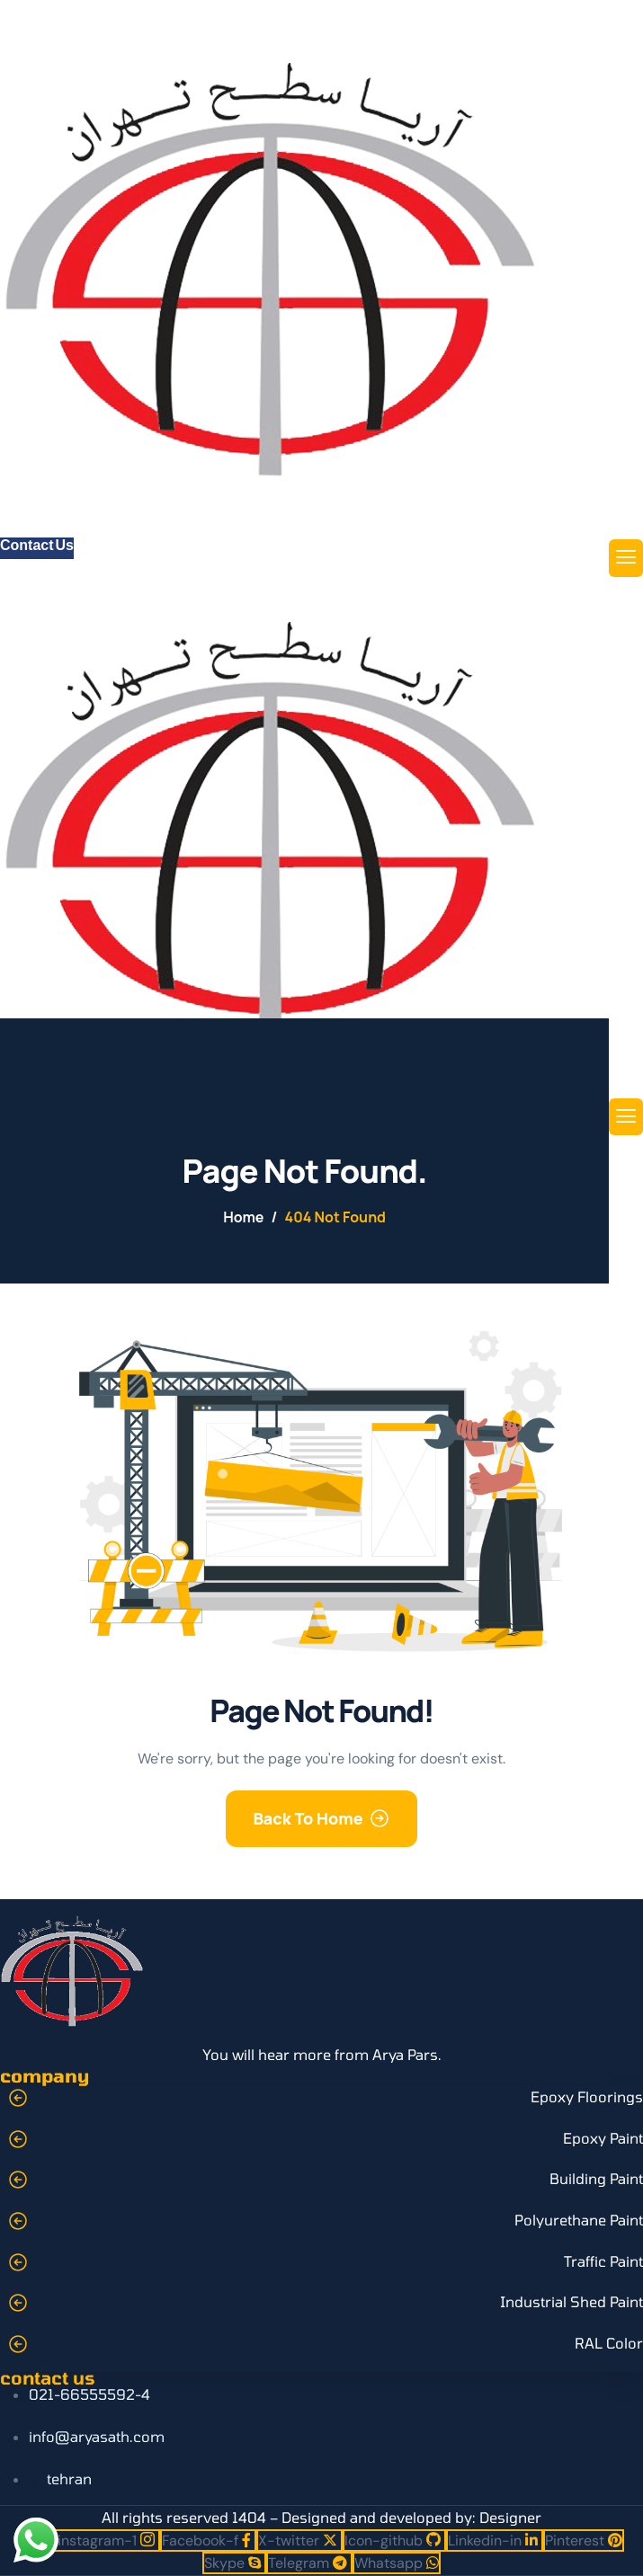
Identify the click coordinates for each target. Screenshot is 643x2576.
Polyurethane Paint (578, 2219)
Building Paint (596, 2178)
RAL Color (609, 2342)
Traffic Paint (603, 2261)
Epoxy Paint (603, 2137)
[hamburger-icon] (626, 558)
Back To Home (307, 1818)
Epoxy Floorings (587, 2096)
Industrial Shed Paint (571, 2301)
